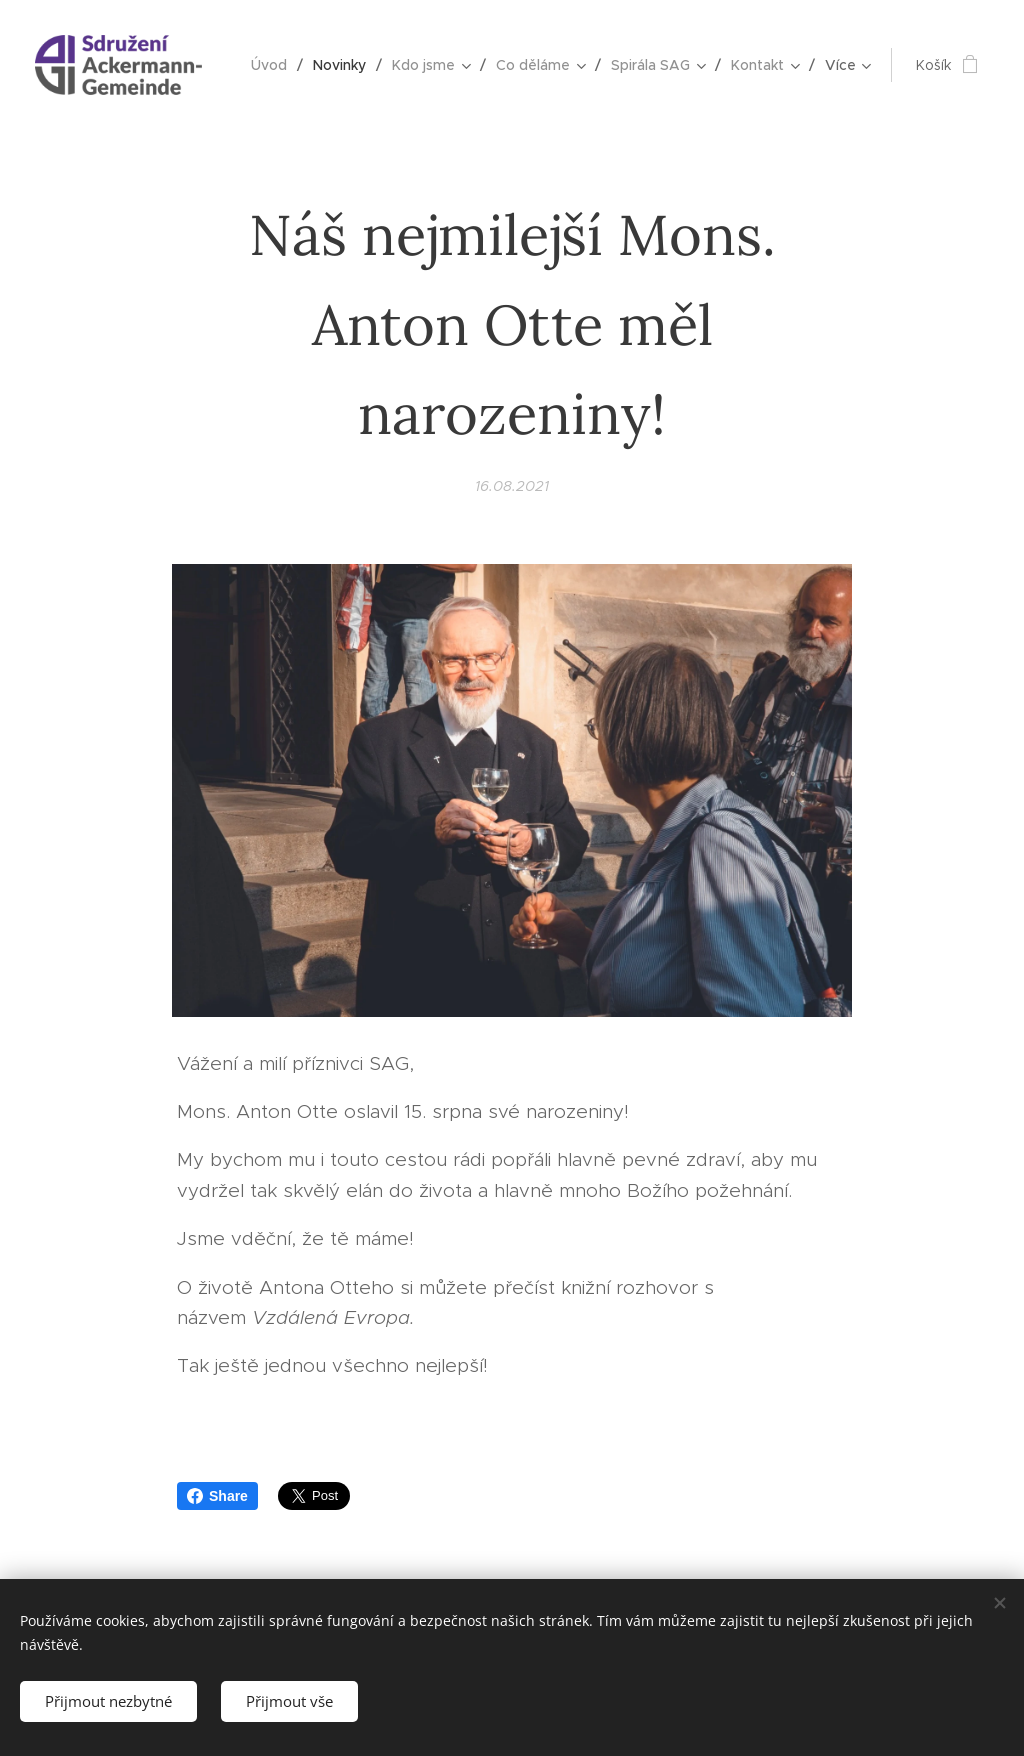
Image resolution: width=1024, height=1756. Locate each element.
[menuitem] (274, 65)
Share (217, 1496)
